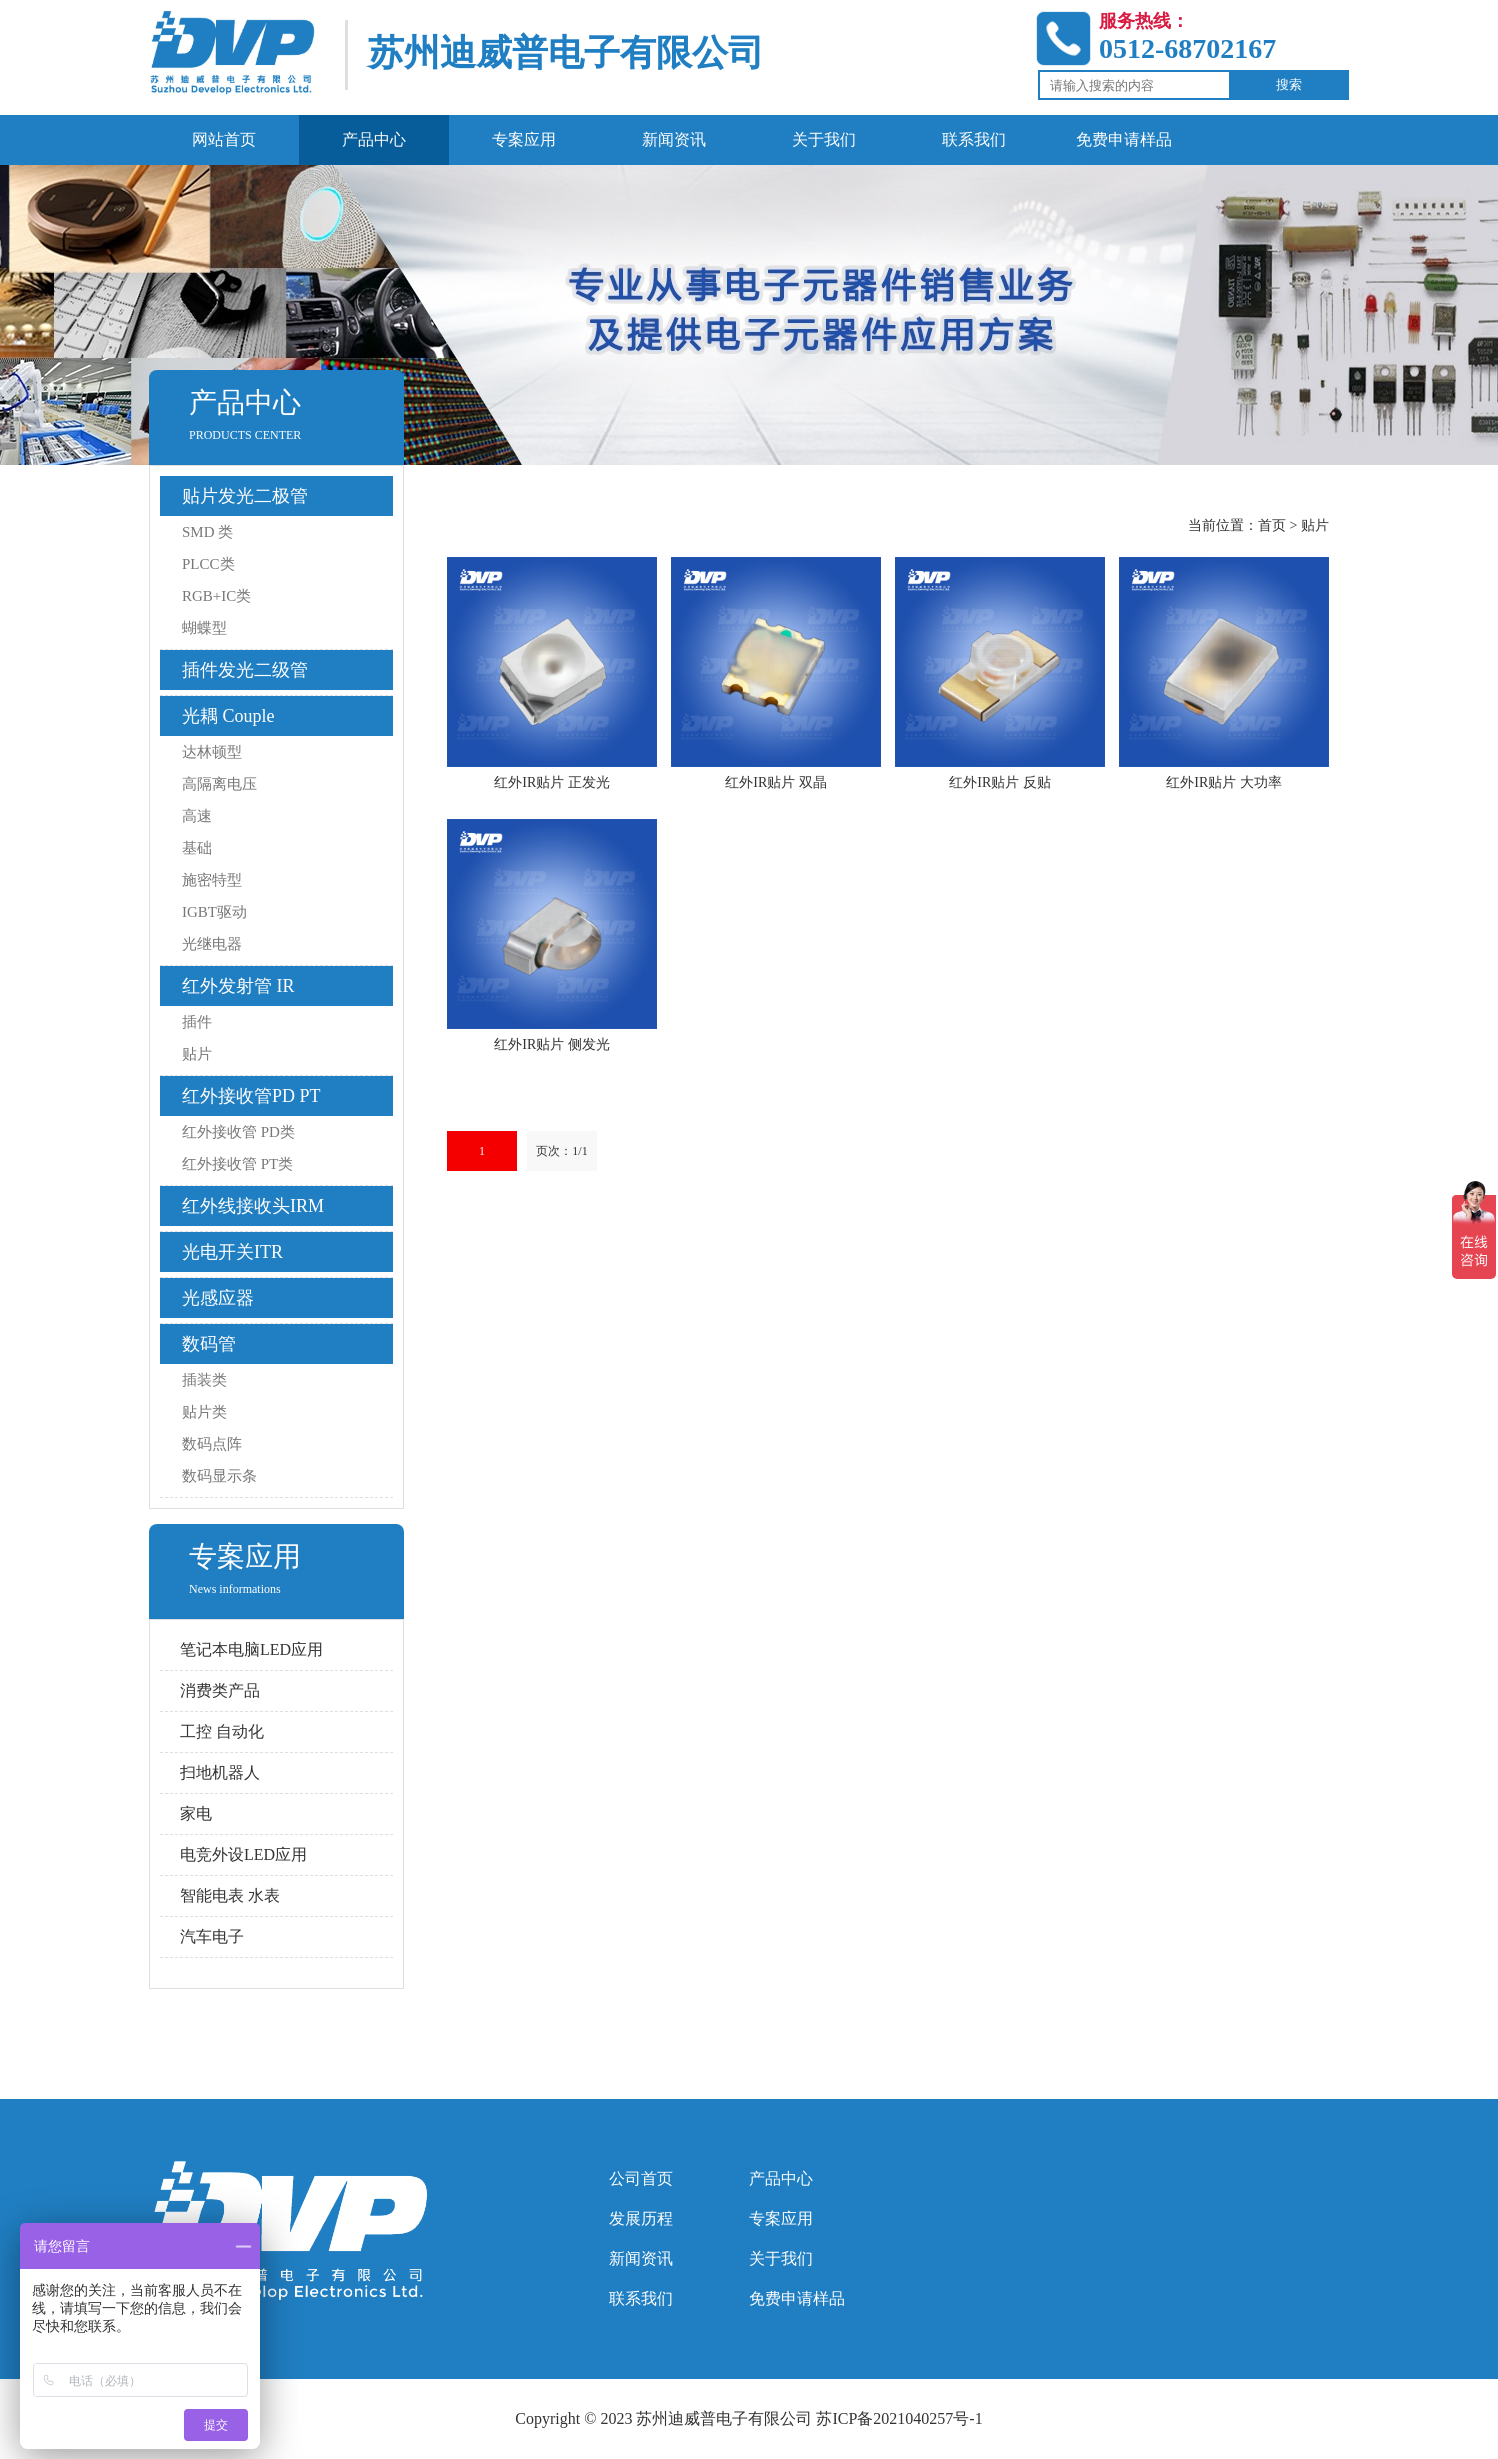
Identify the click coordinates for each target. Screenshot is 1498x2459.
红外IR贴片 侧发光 (552, 1044)
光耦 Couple (228, 716)
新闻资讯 (641, 2258)
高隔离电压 (219, 784)
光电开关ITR (232, 1252)
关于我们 (781, 2258)
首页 (1272, 525)
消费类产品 (220, 1690)
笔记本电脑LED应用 (251, 1649)
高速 (197, 816)
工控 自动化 (222, 1731)
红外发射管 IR (238, 986)
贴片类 (204, 1412)
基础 (197, 848)
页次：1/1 (561, 1151)
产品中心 (781, 2178)
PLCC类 (208, 564)
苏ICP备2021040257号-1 (899, 2418)
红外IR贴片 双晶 (776, 782)
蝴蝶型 (204, 628)
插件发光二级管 (245, 670)
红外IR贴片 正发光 (552, 782)
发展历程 (641, 2218)
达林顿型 (212, 752)
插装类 (204, 1380)
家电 (196, 1813)
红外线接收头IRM (253, 1206)
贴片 (197, 1054)
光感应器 (218, 1298)
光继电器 (212, 944)
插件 (197, 1022)
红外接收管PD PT (251, 1096)
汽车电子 (212, 1936)
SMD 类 (207, 532)
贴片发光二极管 (245, 496)
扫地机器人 (220, 1772)
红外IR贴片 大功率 (1224, 782)
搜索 (1289, 84)
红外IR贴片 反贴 (1000, 782)
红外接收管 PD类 (238, 1132)
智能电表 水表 (230, 1895)
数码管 (209, 1344)
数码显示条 (219, 1476)
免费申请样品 (797, 2298)
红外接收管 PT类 (237, 1164)
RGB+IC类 (216, 596)
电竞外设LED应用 (243, 1854)
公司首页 (641, 2178)
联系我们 (641, 2298)
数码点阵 (212, 1444)
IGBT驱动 (214, 912)
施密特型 (212, 880)
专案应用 (781, 2218)
